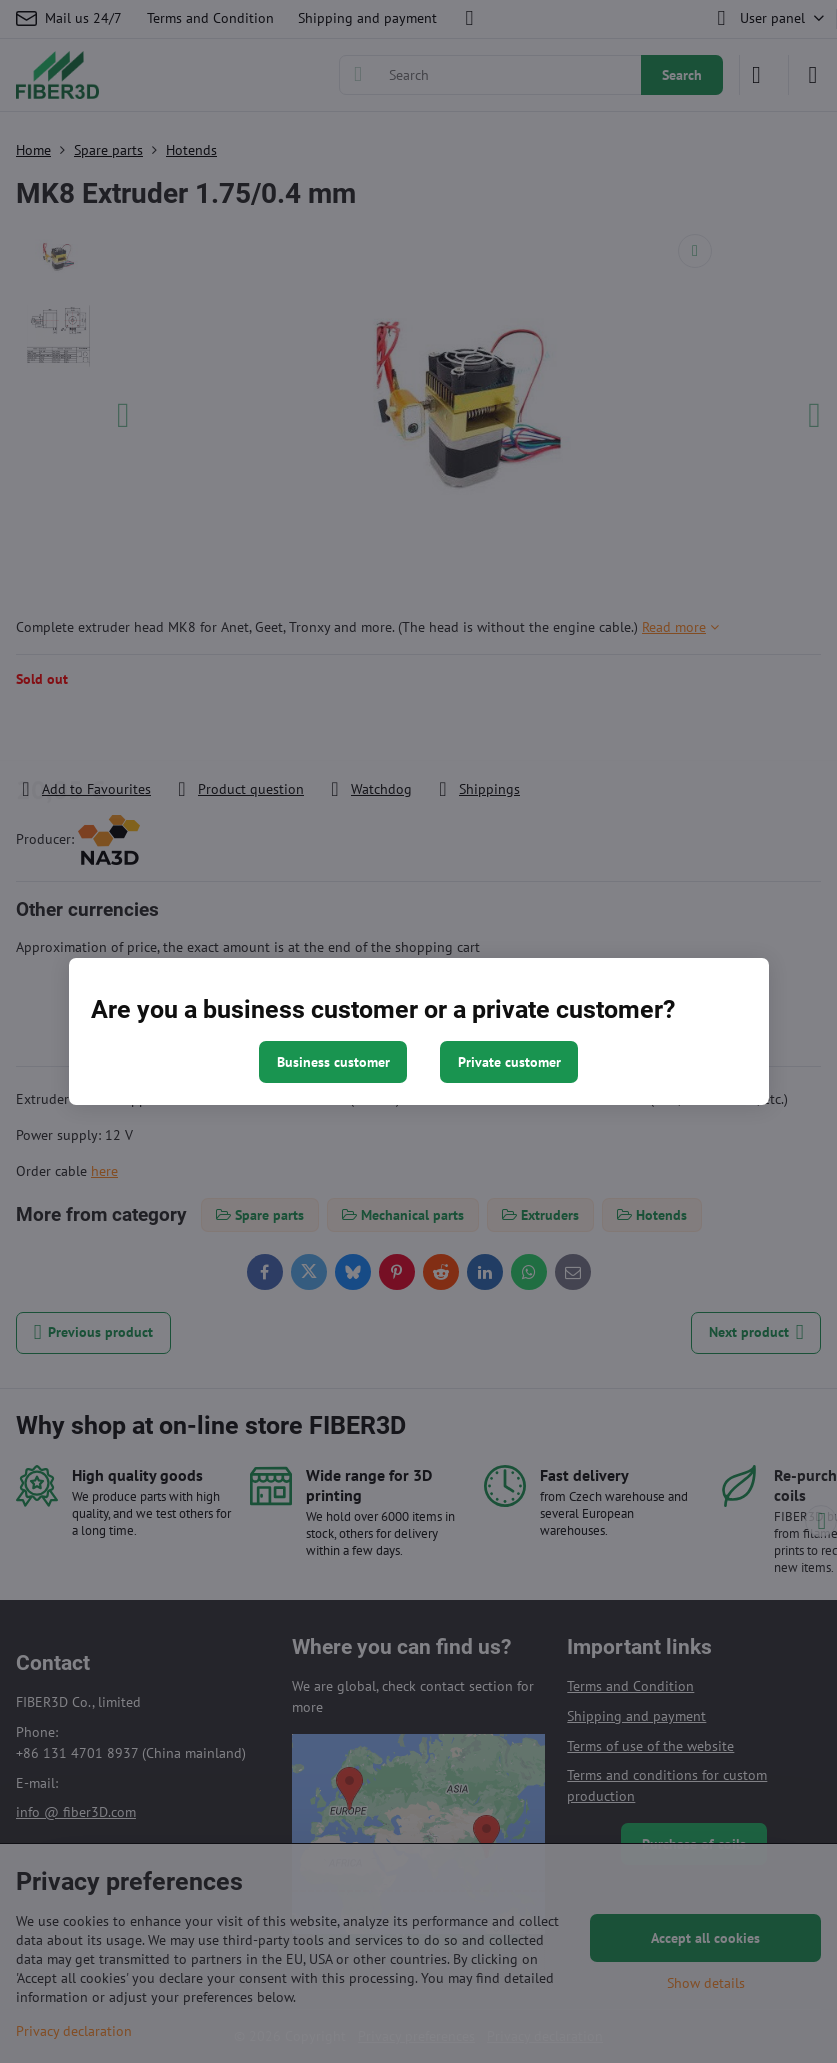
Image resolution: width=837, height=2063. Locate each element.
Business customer (333, 1062)
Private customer (509, 1062)
